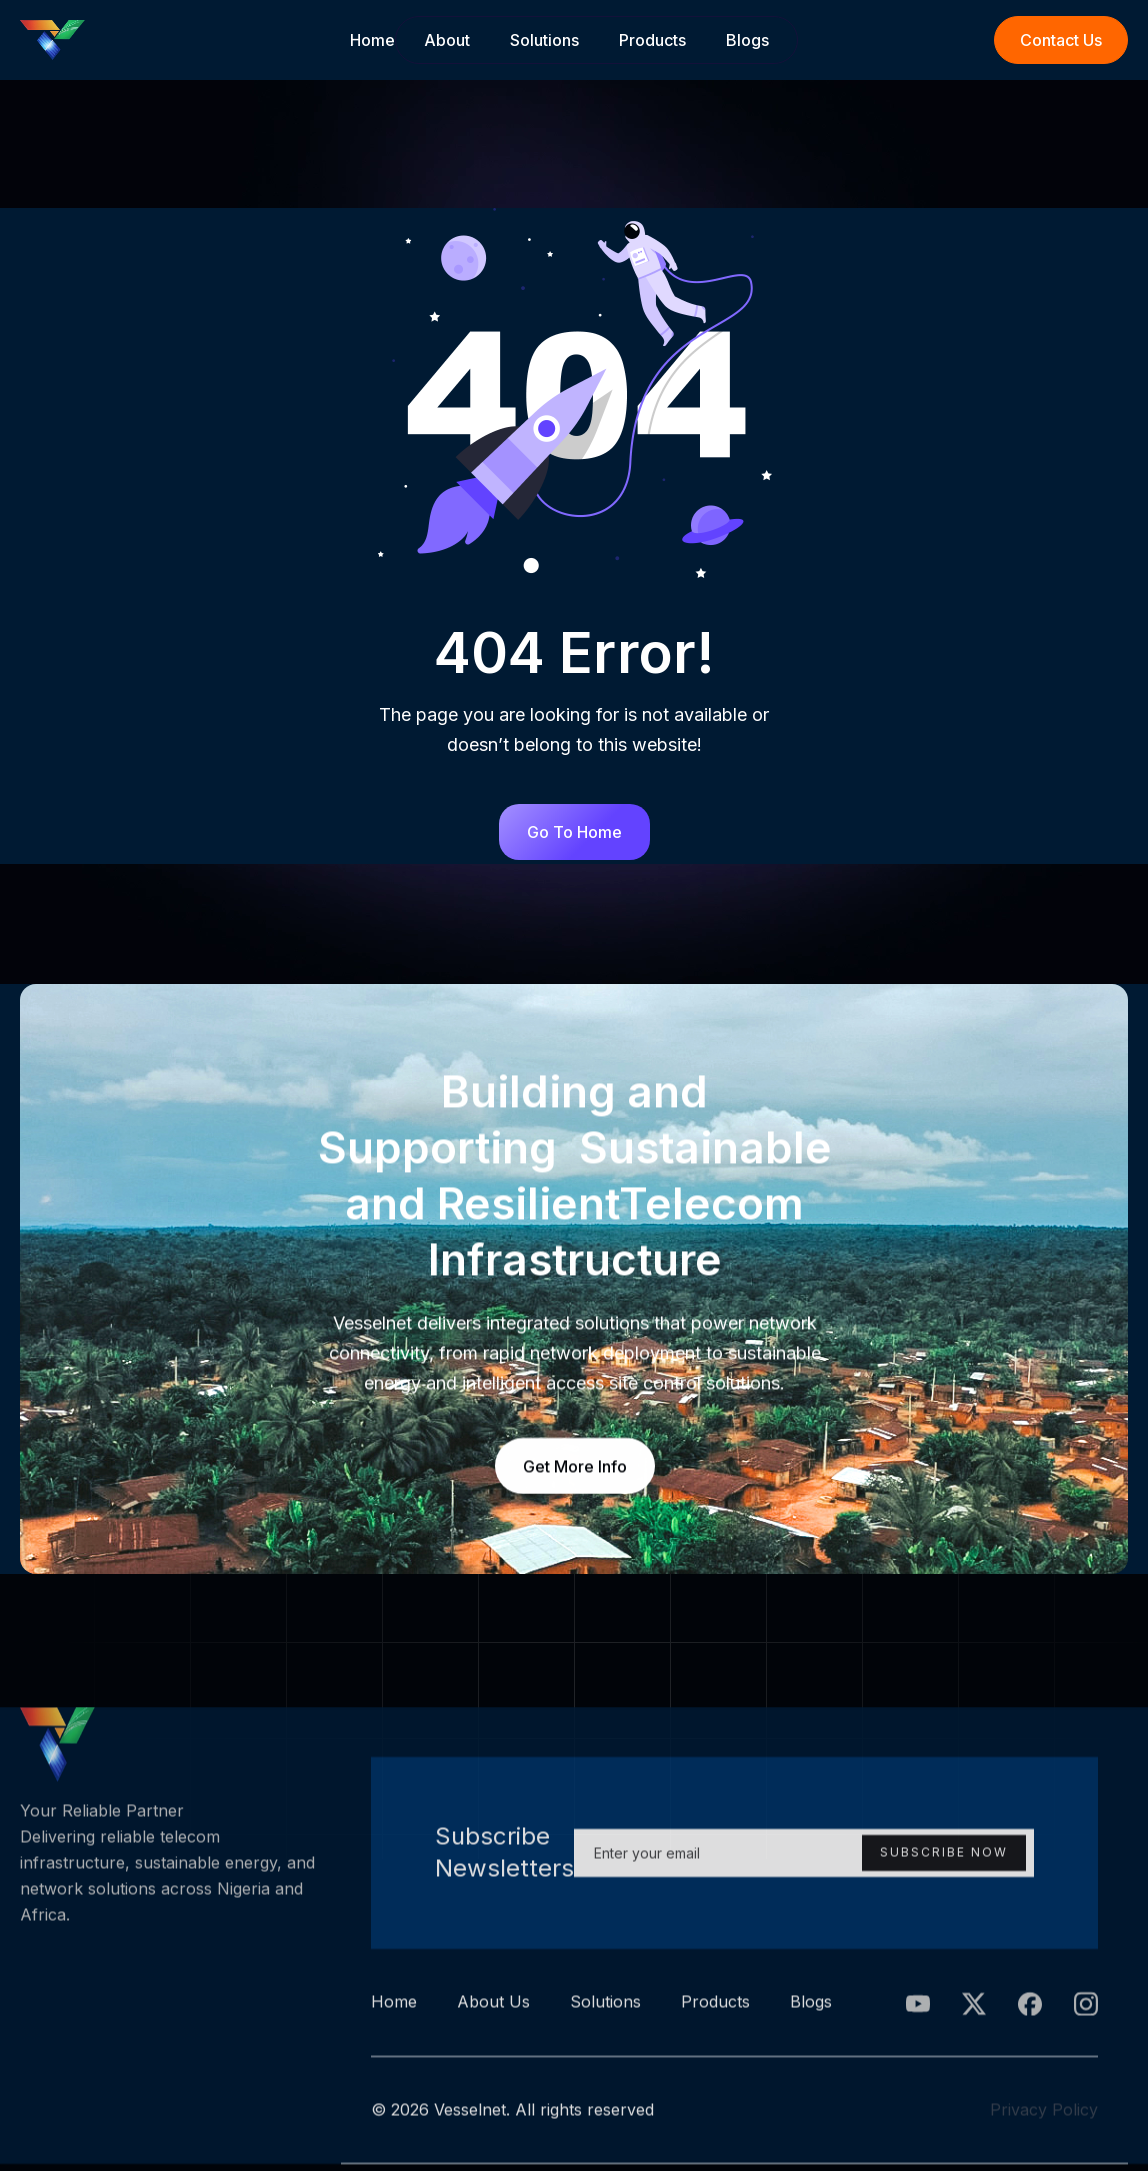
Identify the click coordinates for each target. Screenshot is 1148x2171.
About (447, 40)
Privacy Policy (1044, 2116)
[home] (185, 40)
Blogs (747, 40)
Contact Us (1061, 40)
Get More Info (574, 1466)
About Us (493, 2009)
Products (652, 40)
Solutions (544, 40)
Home (372, 40)
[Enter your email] (804, 1860)
